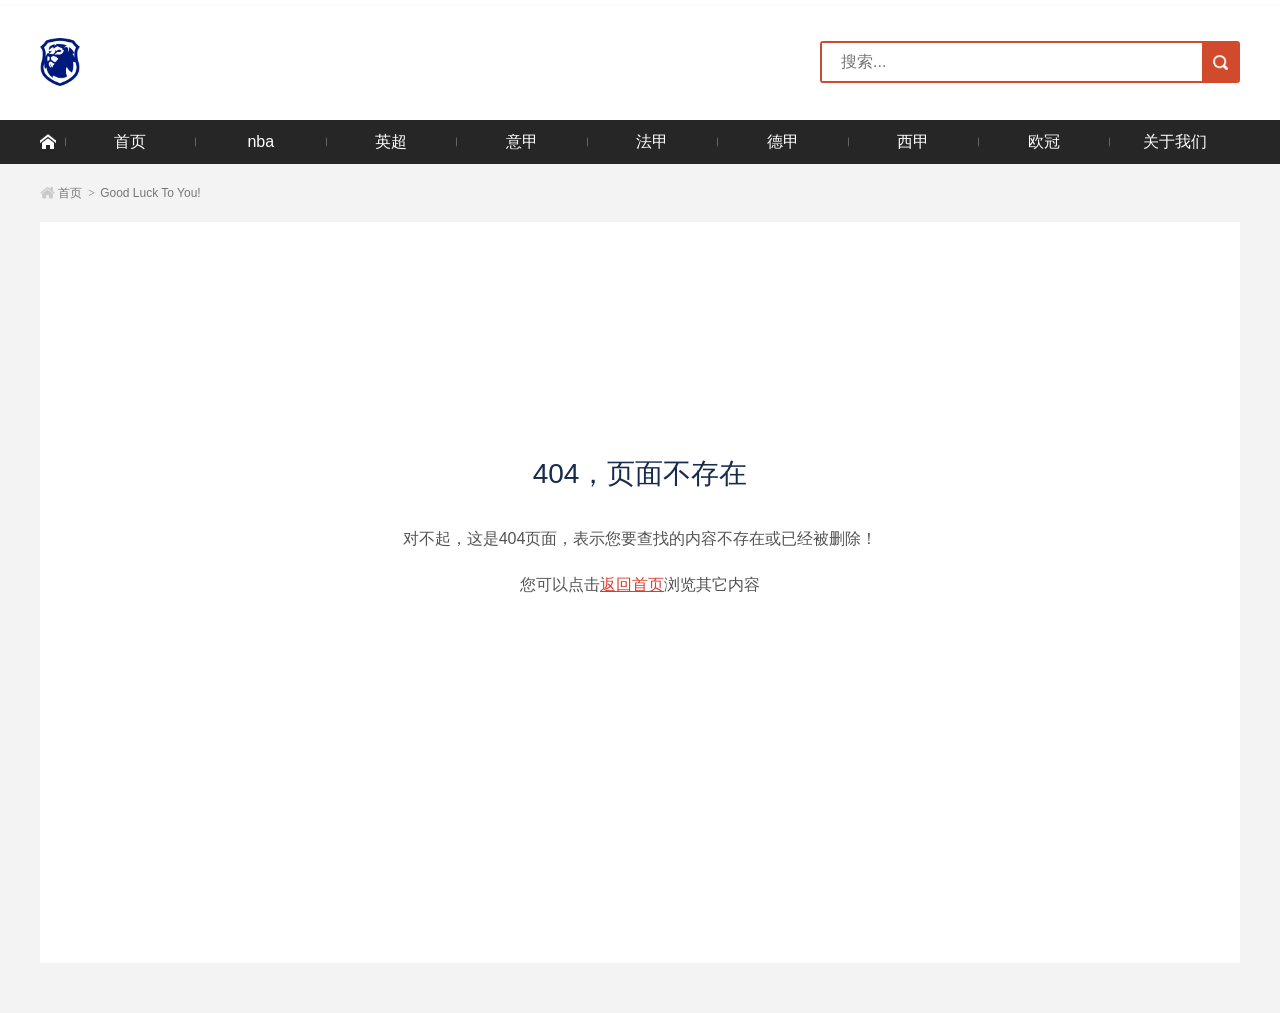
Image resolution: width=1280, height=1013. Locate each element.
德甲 (783, 141)
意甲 (522, 141)
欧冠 (1044, 141)
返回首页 (632, 584)
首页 (130, 141)
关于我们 (1175, 141)
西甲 (913, 141)
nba (260, 141)
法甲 (652, 141)
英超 (391, 141)
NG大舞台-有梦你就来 (148, 62)
